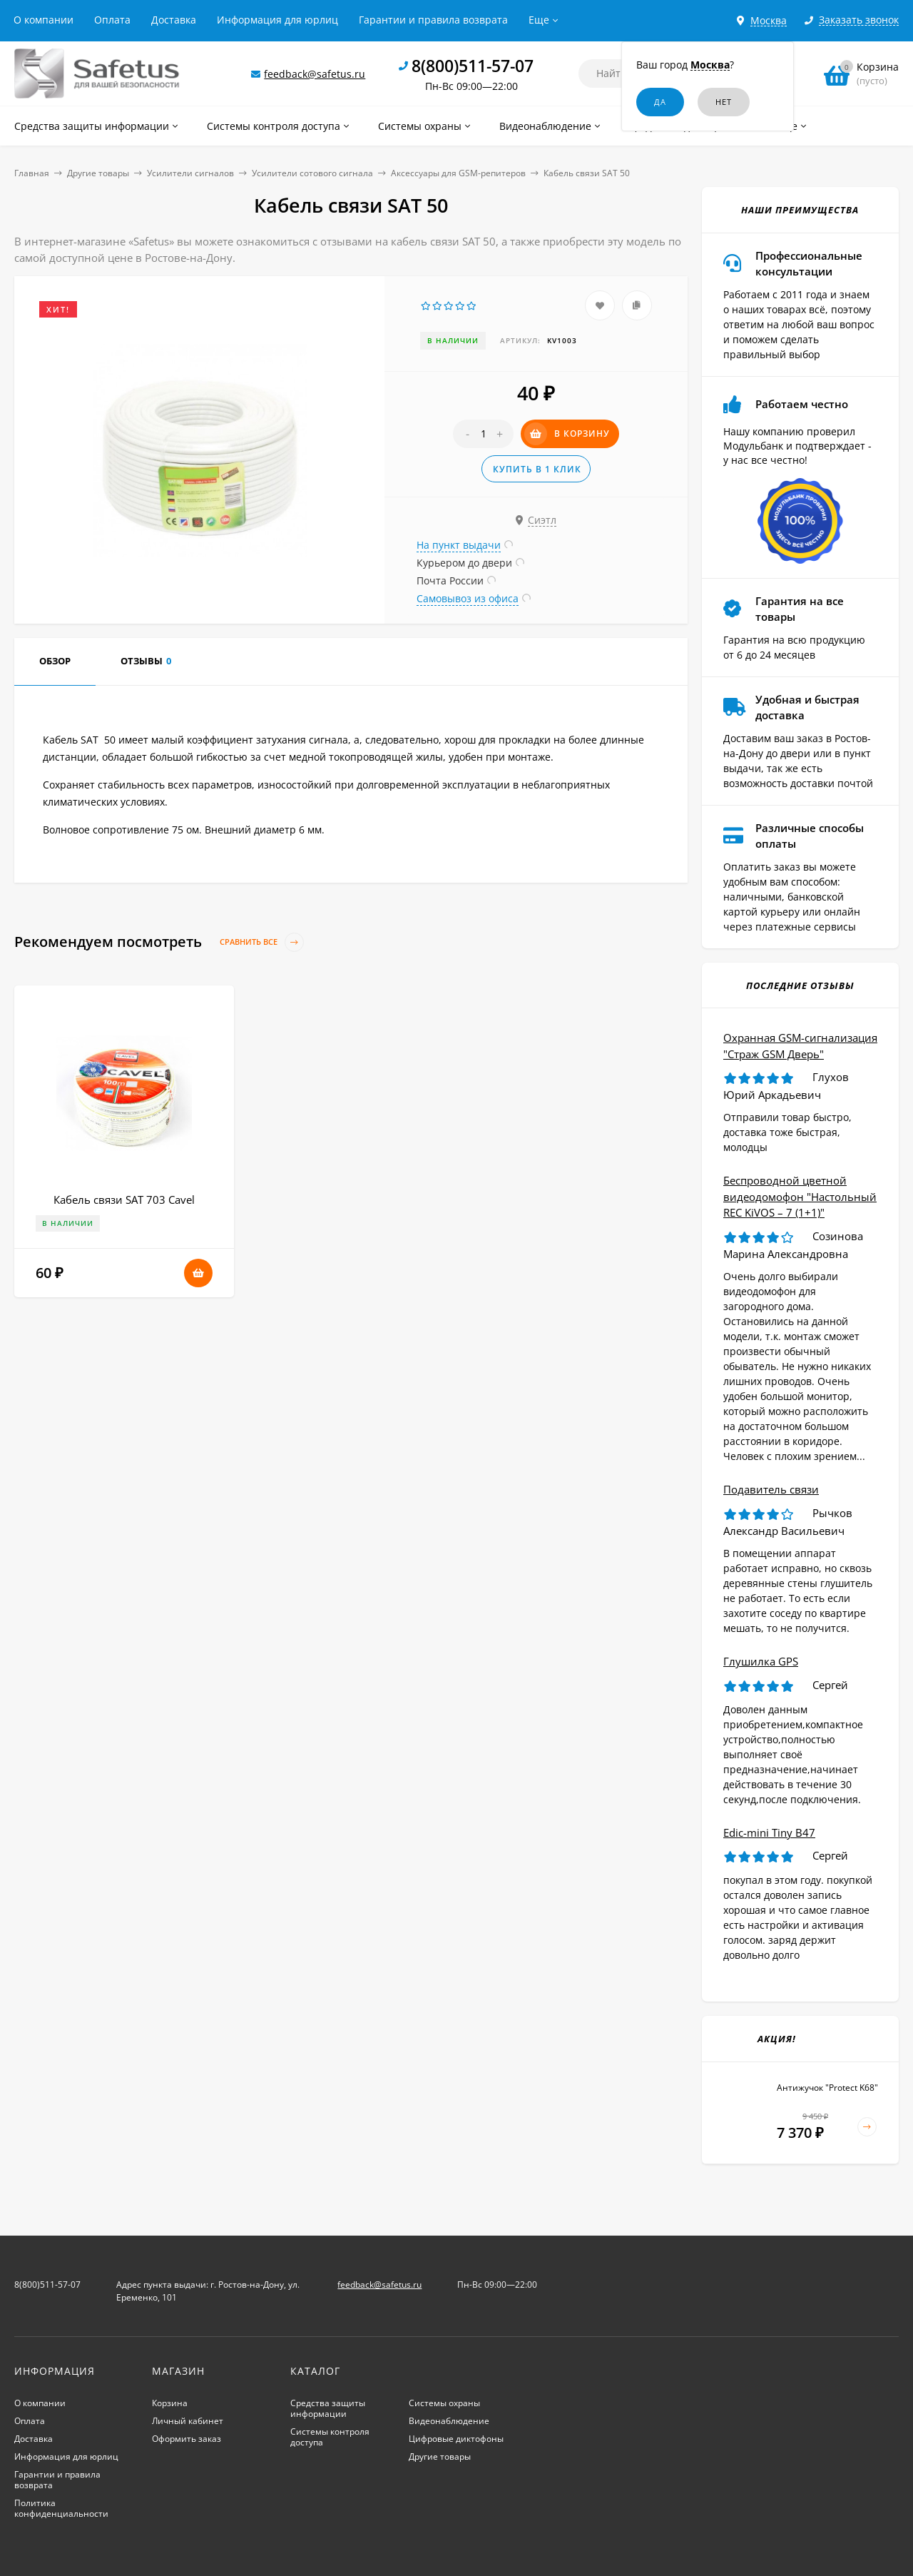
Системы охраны (444, 2403)
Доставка (173, 19)
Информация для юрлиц (277, 19)
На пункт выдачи (459, 545)
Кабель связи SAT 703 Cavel (124, 1199)
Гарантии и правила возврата (433, 19)
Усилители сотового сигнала (312, 173)
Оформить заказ (186, 2439)
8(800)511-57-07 (473, 65)
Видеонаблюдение (449, 2421)
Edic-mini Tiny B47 (769, 1832)
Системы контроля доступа (329, 2436)
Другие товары (98, 173)
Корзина (170, 2403)
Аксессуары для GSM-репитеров (458, 173)
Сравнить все (262, 942)
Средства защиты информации (327, 2408)
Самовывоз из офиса (468, 598)
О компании (43, 19)
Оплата (112, 19)
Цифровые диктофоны (456, 2439)
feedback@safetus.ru (314, 74)
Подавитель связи (771, 1489)
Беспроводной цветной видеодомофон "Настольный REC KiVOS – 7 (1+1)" (800, 1196)
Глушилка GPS (760, 1661)
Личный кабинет (187, 2421)
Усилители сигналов (190, 173)
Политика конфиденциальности (61, 2508)
